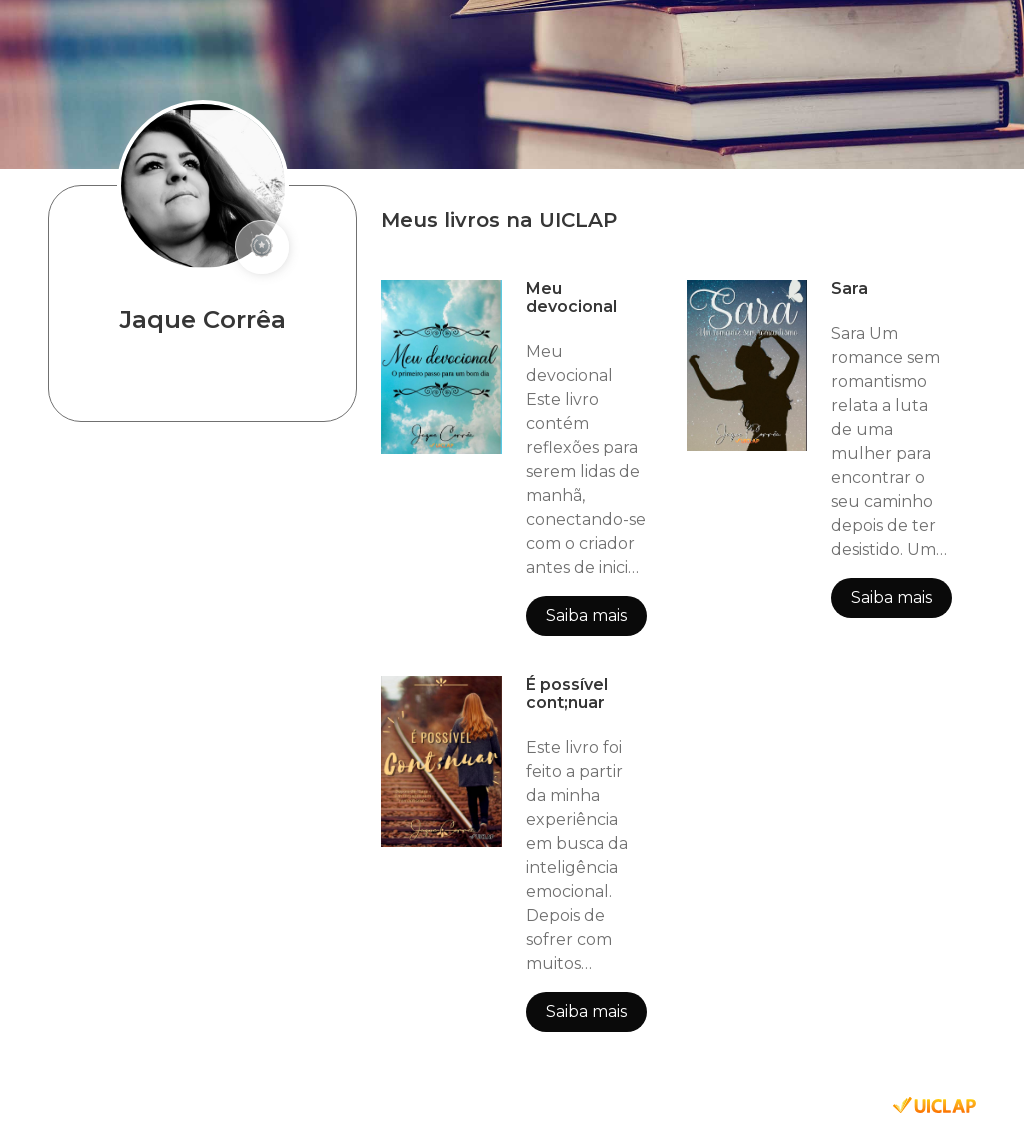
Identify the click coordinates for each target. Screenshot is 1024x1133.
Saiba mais (586, 615)
